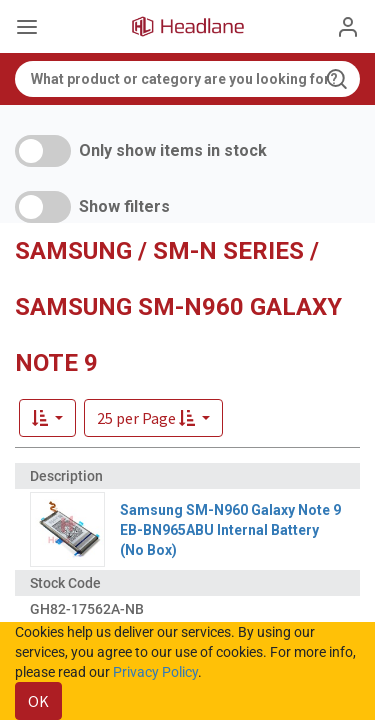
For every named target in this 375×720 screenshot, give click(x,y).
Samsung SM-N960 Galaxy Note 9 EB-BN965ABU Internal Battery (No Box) (230, 530)
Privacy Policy (155, 672)
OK (38, 701)
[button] (153, 418)
